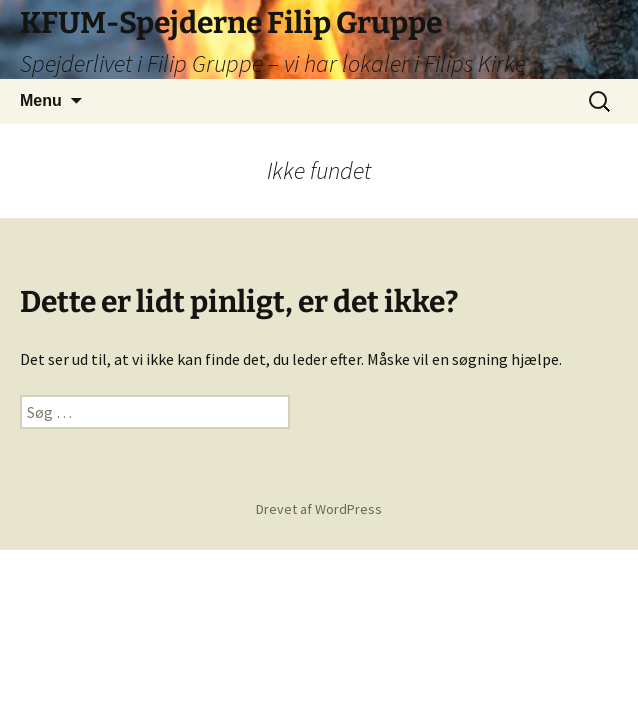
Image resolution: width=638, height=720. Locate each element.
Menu (41, 100)
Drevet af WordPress (319, 509)
